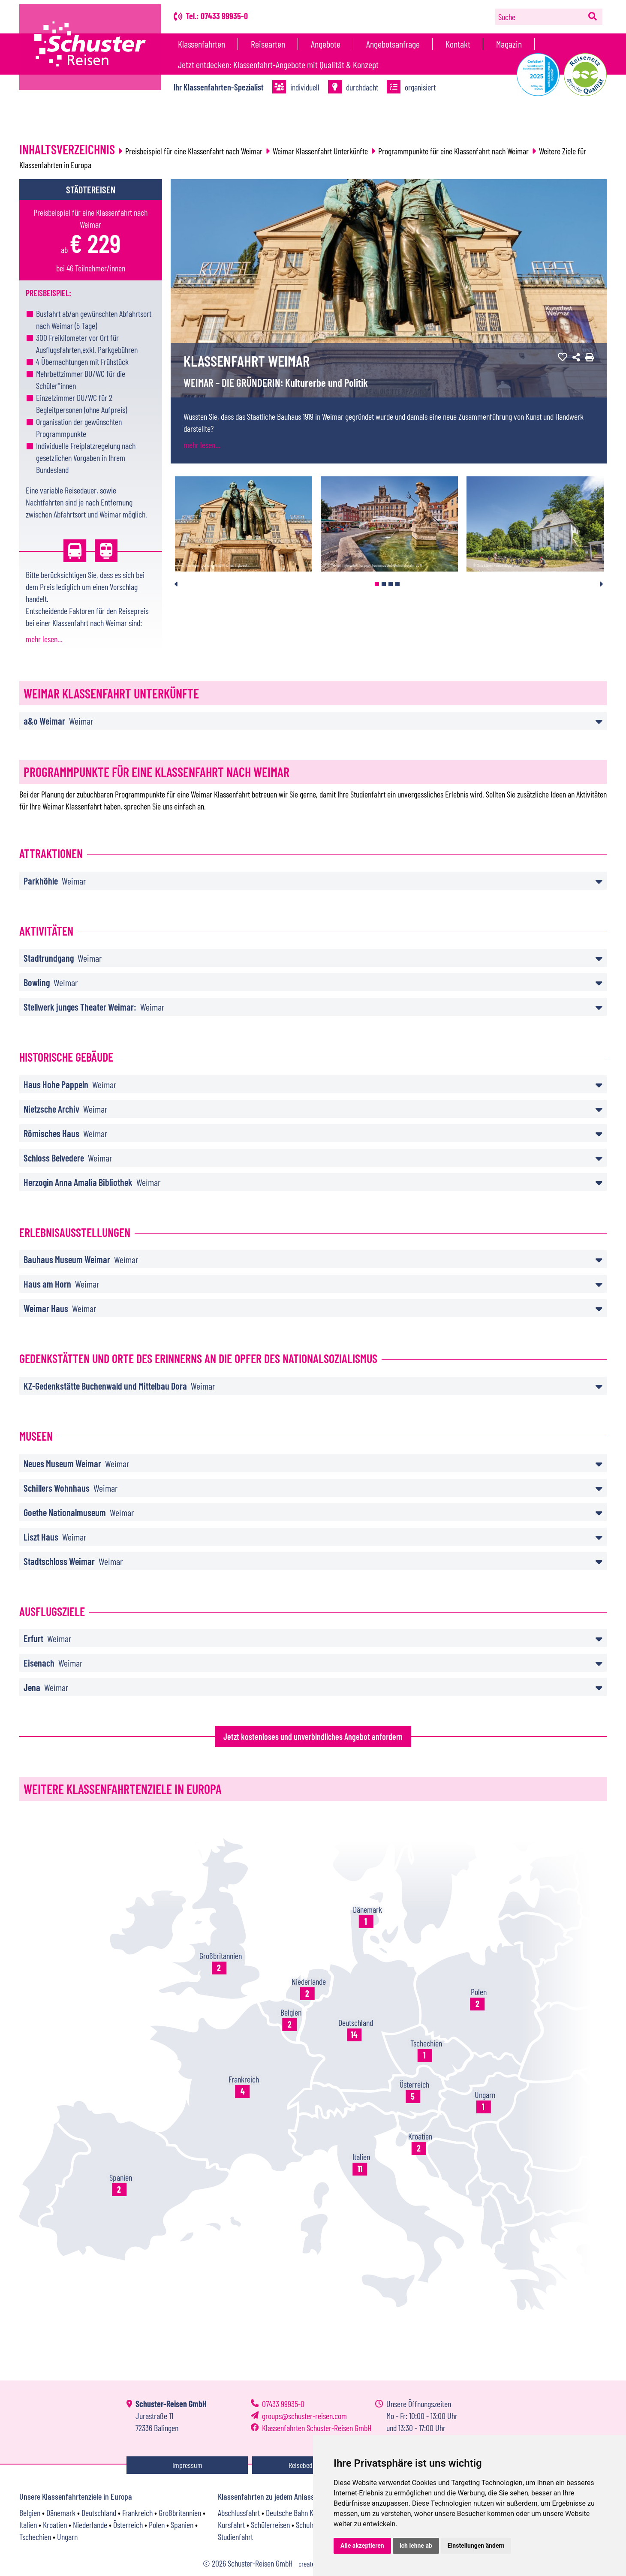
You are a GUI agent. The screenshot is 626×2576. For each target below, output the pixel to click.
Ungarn (67, 2536)
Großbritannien (180, 2512)
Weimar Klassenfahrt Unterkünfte (320, 151)
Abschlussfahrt (239, 2512)
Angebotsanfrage (393, 43)
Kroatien (55, 2524)
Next (601, 584)
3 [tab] (390, 584)
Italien (28, 2524)
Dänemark (60, 2512)
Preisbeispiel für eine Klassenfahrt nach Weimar (193, 151)
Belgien (29, 2512)
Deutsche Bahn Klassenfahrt (306, 2512)
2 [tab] (384, 584)
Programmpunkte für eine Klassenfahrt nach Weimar (453, 151)
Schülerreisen (270, 2524)
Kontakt (457, 43)
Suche (506, 16)
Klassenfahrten (201, 43)
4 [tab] (397, 584)
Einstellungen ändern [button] (476, 2545)
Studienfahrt (235, 2536)
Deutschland (98, 2512)
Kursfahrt (231, 2524)
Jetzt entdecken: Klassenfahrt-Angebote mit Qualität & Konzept (278, 64)
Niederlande (90, 2524)
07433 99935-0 (283, 2403)
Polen (157, 2524)
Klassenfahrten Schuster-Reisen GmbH (316, 2428)
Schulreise (310, 2524)
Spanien (182, 2524)
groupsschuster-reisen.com (304, 2415)
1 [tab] (377, 584)
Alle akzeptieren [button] (362, 2545)
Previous (176, 584)
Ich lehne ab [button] (416, 2545)
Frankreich (137, 2512)
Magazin (509, 43)
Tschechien (35, 2536)
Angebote (325, 43)
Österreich (128, 2524)
